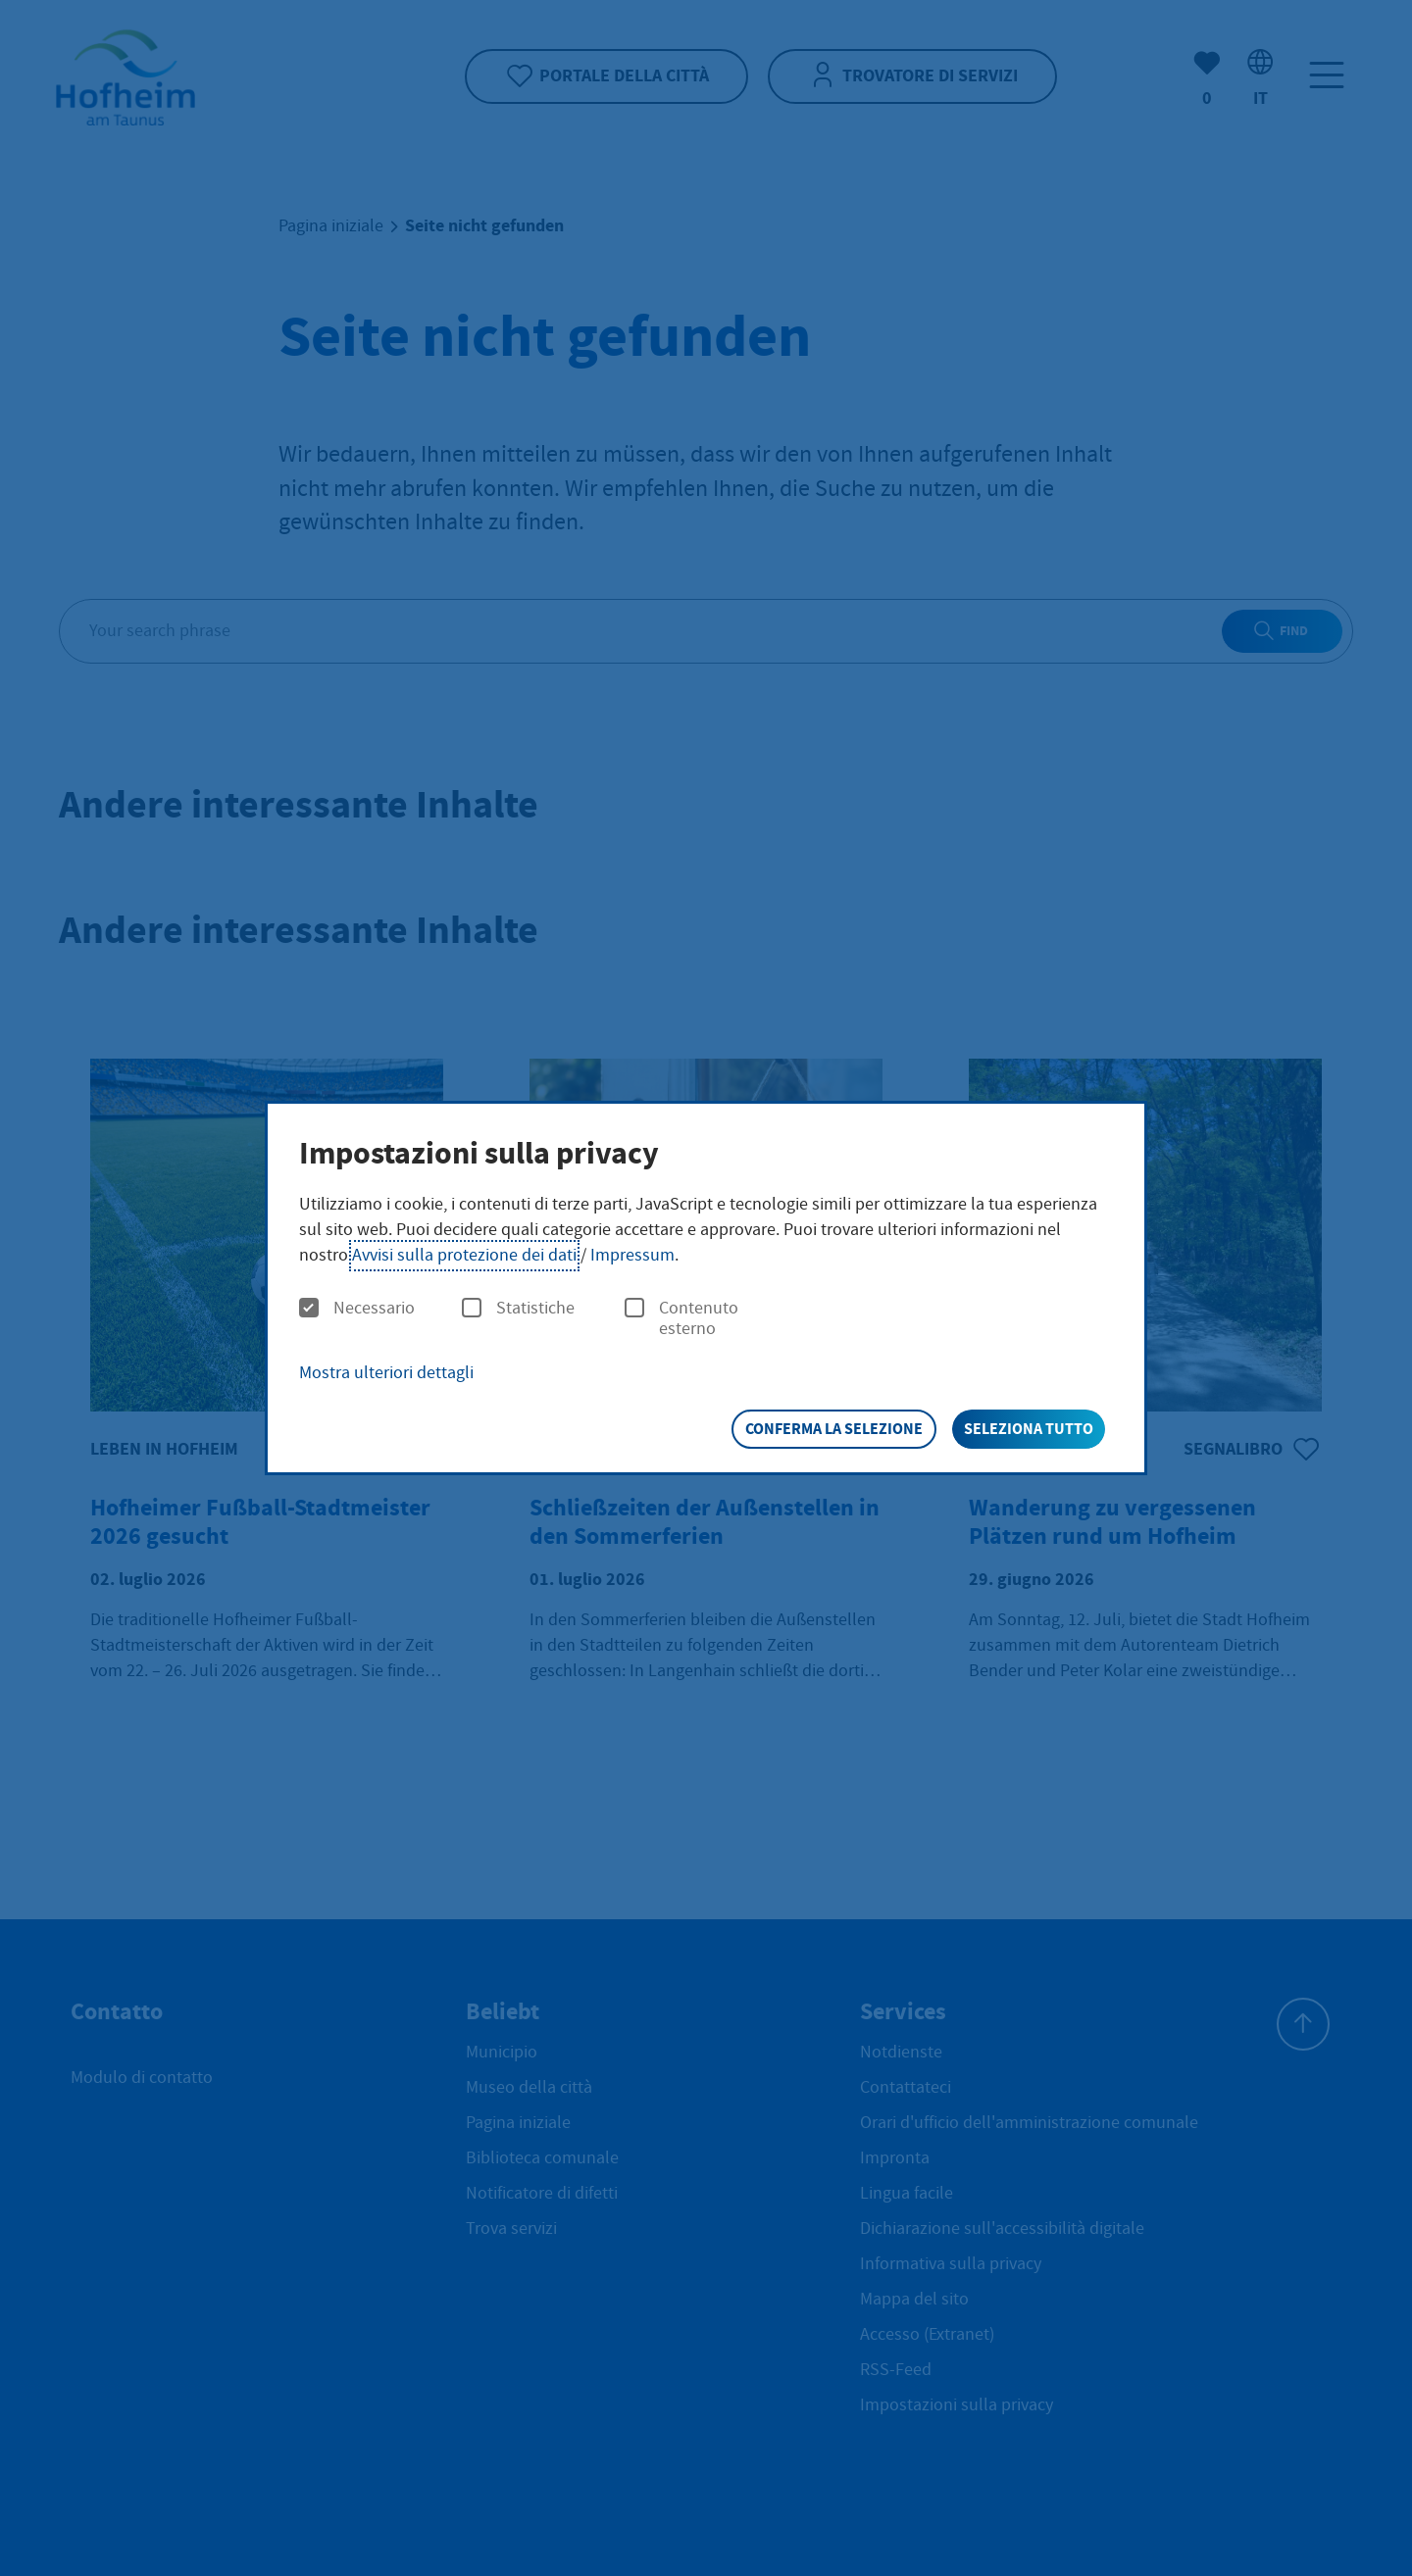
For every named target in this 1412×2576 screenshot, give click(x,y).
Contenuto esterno (681, 1319)
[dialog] (706, 1288)
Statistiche (518, 1308)
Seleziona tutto (1028, 1428)
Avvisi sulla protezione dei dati (464, 1255)
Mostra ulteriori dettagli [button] (386, 1373)
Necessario (357, 1308)
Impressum (632, 1255)
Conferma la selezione (834, 1428)
